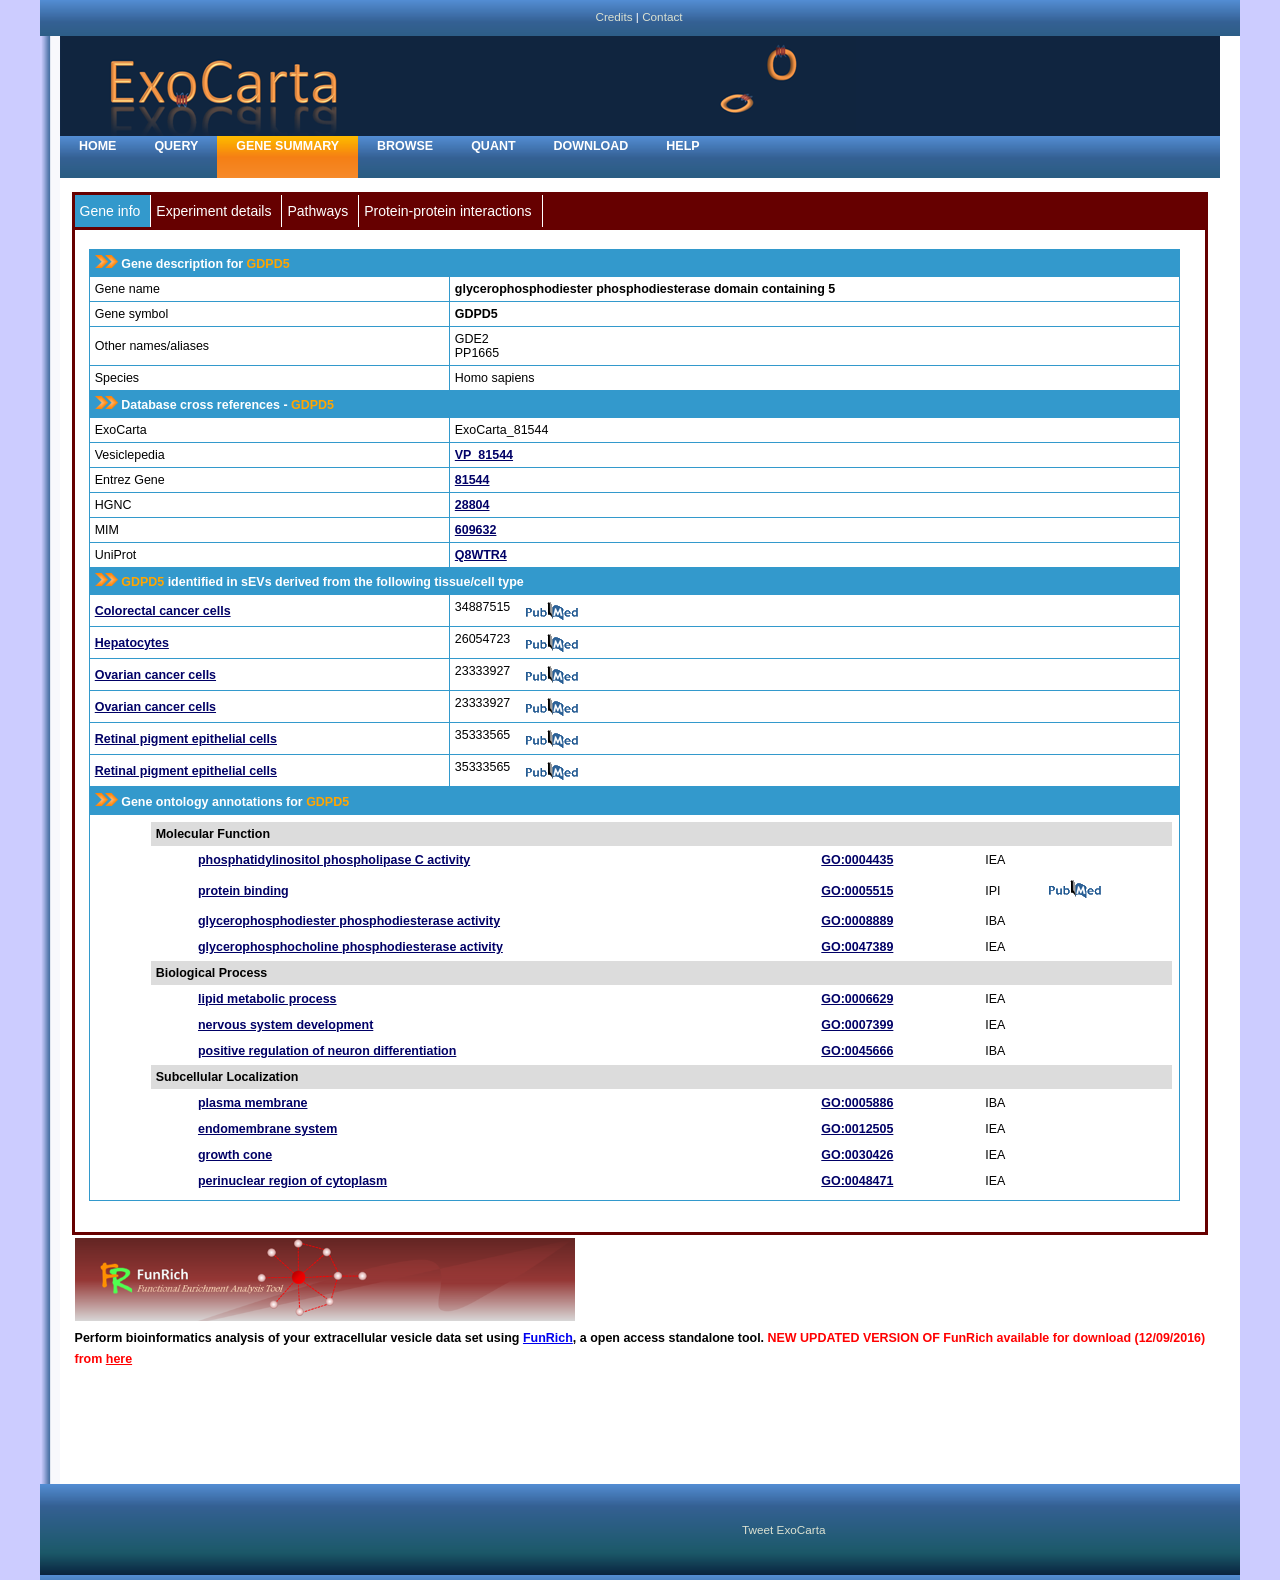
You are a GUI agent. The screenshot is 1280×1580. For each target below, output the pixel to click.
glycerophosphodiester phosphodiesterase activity (349, 921)
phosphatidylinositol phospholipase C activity (334, 860)
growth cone (235, 1155)
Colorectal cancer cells (163, 611)
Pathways (317, 211)
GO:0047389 (857, 947)
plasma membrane (253, 1103)
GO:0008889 (857, 921)
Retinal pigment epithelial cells (186, 739)
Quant (493, 146)
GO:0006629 (857, 999)
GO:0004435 (857, 860)
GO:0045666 (857, 1051)
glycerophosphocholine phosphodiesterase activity (350, 947)
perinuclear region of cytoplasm (292, 1181)
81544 (472, 480)
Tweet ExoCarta (783, 1529)
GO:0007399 (857, 1025)
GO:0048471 (857, 1181)
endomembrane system (267, 1129)
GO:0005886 (857, 1103)
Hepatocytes (132, 643)
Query (176, 146)
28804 (472, 505)
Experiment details (213, 211)
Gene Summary (287, 146)
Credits (613, 16)
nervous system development (285, 1025)
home (97, 146)
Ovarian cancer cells (155, 675)
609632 (476, 530)
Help (682, 146)
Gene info (110, 211)
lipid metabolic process (267, 999)
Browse (405, 146)
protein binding (243, 891)
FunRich (548, 1338)
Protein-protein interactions (447, 211)
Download (591, 146)
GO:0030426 (857, 1155)
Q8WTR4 (481, 555)
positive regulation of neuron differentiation (327, 1051)
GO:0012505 (857, 1129)
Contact (662, 16)
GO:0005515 (857, 891)
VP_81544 (484, 455)
